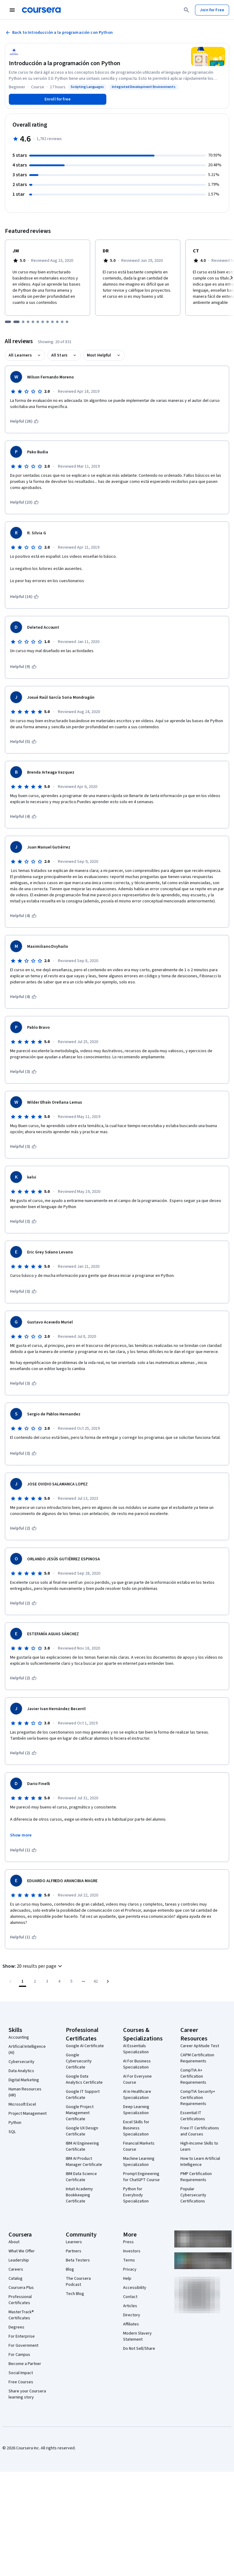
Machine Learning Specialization (138, 2162)
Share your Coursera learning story (27, 2394)
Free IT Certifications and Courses (199, 2131)
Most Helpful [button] (99, 355)
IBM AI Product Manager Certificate (84, 2162)
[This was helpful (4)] (23, 816)
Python (15, 2123)
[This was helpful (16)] (24, 596)
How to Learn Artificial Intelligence (200, 2162)
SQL (12, 2132)
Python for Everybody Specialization (136, 2195)
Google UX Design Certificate (82, 2131)
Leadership (19, 2260)
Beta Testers (78, 2260)
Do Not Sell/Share (139, 2349)
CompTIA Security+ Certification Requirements (197, 2098)
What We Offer (22, 2251)
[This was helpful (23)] (24, 502)
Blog (70, 2269)
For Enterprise (22, 2336)
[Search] (186, 10)
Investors (131, 2251)
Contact (130, 2297)
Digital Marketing (24, 2080)
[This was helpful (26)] (24, 421)
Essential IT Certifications (192, 2116)
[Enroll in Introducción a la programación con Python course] (57, 99)
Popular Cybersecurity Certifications (193, 2195)
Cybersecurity (21, 2062)
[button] (33, 1966)
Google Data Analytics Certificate (84, 2079)
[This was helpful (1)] (23, 1850)
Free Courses (21, 2382)
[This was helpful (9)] (23, 666)
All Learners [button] (20, 355)
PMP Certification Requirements (196, 2177)
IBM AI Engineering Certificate (82, 2146)
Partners (73, 2251)
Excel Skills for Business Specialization (136, 2128)
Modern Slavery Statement (137, 2336)
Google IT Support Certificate (83, 2095)
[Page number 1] (22, 1981)
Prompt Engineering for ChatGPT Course (141, 2177)
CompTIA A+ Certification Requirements (193, 2076)
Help (127, 2279)
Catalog (16, 2279)
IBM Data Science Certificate (81, 2177)
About (14, 2242)
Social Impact (21, 2373)
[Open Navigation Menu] (12, 10)
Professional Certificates (20, 2300)
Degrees (16, 2327)
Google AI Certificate (85, 2046)
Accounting (19, 2037)
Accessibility (134, 2288)
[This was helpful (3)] (23, 1071)
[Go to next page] (107, 1981)
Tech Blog (75, 2294)
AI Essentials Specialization (136, 2049)
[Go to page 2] (34, 1981)
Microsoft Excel (22, 2104)
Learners (74, 2242)
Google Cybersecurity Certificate (79, 2061)
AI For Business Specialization (137, 2064)
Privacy (129, 2269)
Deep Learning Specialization (136, 2110)
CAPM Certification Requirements (197, 2058)
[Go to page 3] (46, 1981)
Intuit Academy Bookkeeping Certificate (79, 2195)
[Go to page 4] (59, 1981)
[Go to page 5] (71, 1981)
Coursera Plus (21, 2288)
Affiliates (131, 2324)
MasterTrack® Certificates (21, 2315)
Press (128, 2242)
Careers (16, 2269)
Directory (131, 2315)
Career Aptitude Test (199, 2046)
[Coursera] (41, 10)
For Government (23, 2345)
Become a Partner (25, 2364)
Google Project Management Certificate (80, 2113)
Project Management (28, 2113)
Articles (130, 2306)
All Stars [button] (59, 355)
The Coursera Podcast (78, 2282)
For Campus (19, 2355)
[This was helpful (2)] (23, 1528)
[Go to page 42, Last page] (95, 1981)
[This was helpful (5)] (23, 741)
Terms (129, 2260)
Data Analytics (21, 2071)
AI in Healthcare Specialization (137, 2095)
